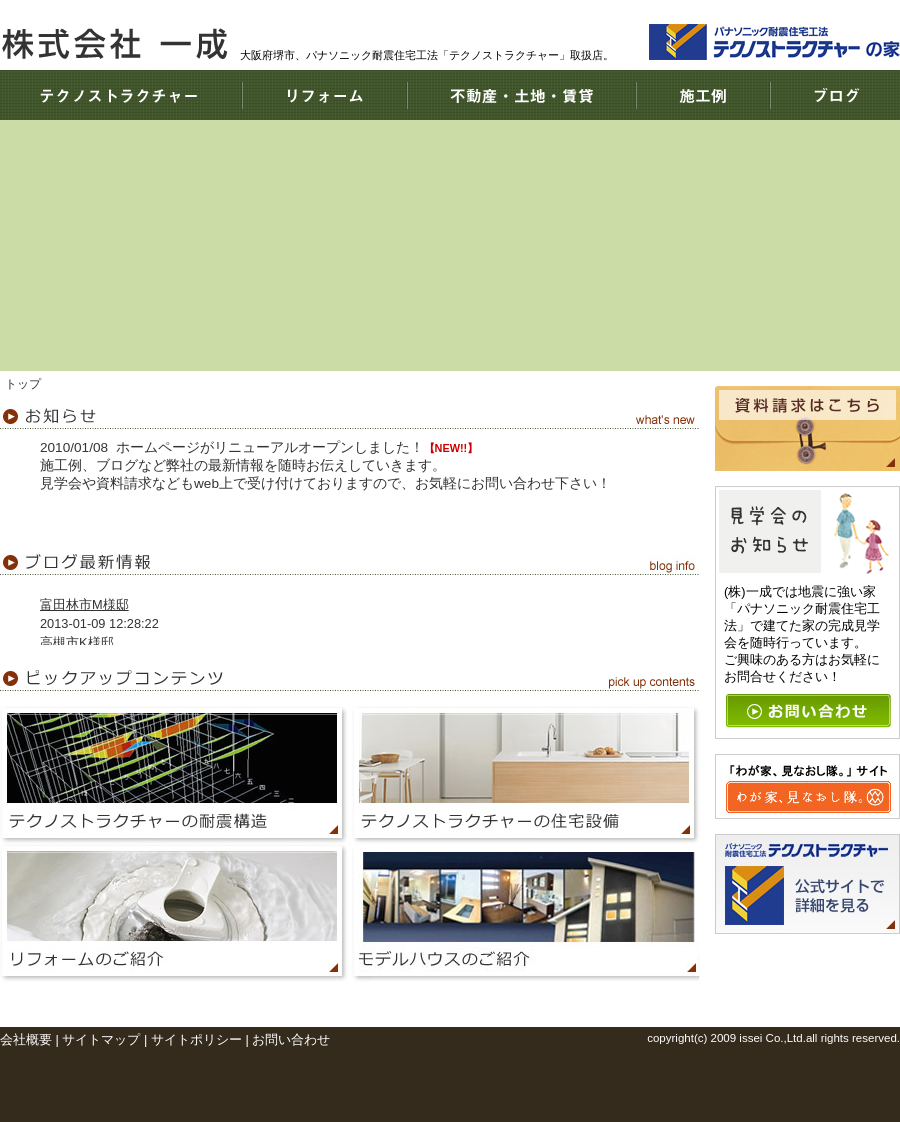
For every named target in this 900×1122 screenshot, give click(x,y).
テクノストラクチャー (121, 95)
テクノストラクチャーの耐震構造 (175, 775)
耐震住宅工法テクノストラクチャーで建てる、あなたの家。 (765, 295)
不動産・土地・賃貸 (521, 95)
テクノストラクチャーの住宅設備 (525, 775)
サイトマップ (101, 1039)
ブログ (835, 95)
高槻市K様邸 (77, 642)
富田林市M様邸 (84, 604)
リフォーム (324, 95)
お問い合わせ (291, 1039)
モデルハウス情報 (525, 913)
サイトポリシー (196, 1039)
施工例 (703, 95)
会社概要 (26, 1039)
